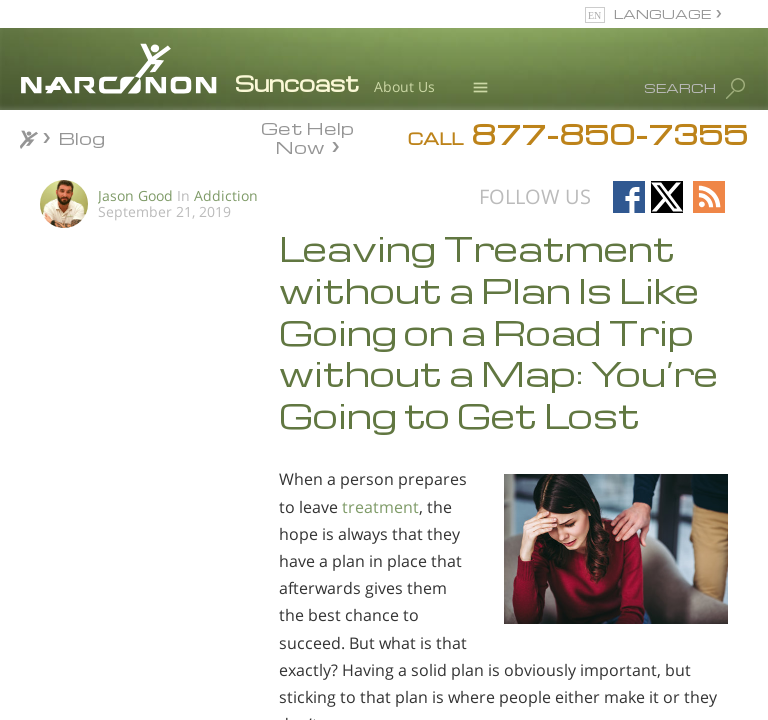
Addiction (226, 195)
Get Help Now (307, 136)
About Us (404, 86)
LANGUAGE (662, 13)
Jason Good (135, 195)
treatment (380, 507)
